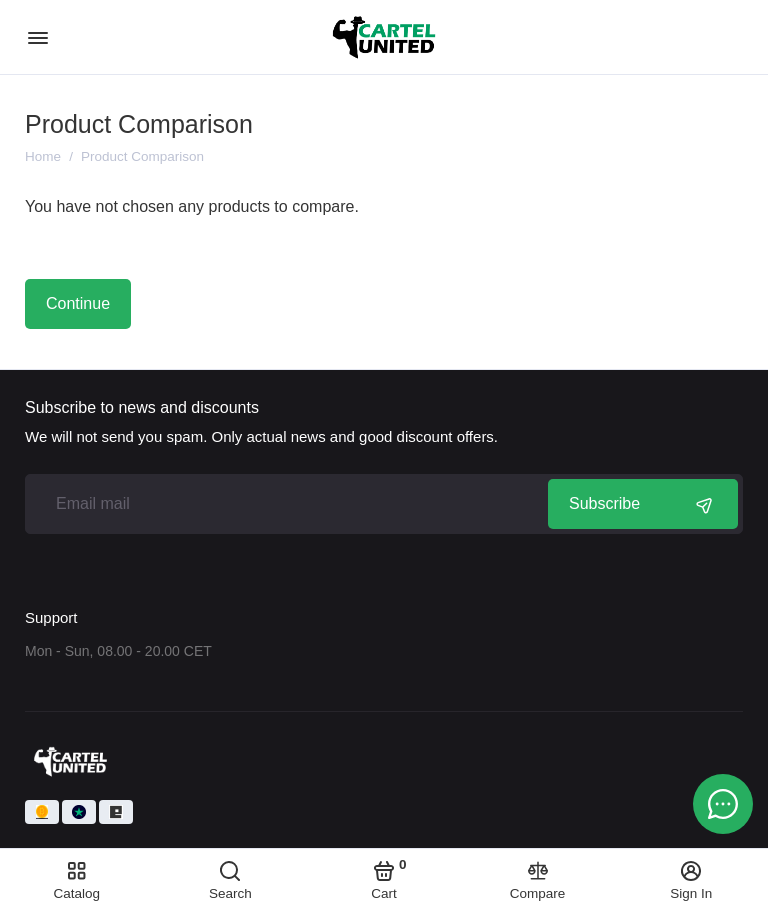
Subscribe (643, 504)
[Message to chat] (723, 804)
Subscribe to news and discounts (142, 408)
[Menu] (37, 37)
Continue (78, 303)
